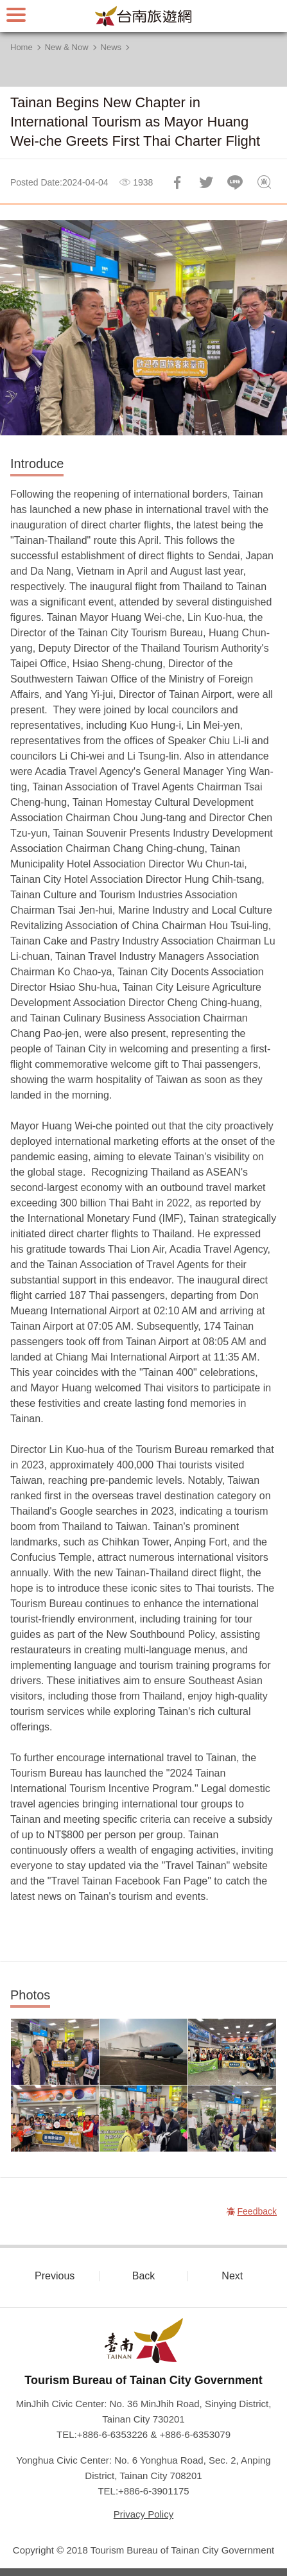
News (111, 47)
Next (232, 2275)
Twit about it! (206, 182)
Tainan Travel (144, 16)
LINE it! (235, 182)
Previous (54, 2275)
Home (21, 47)
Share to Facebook (177, 182)
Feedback (264, 182)
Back (143, 2275)
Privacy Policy (143, 2514)
